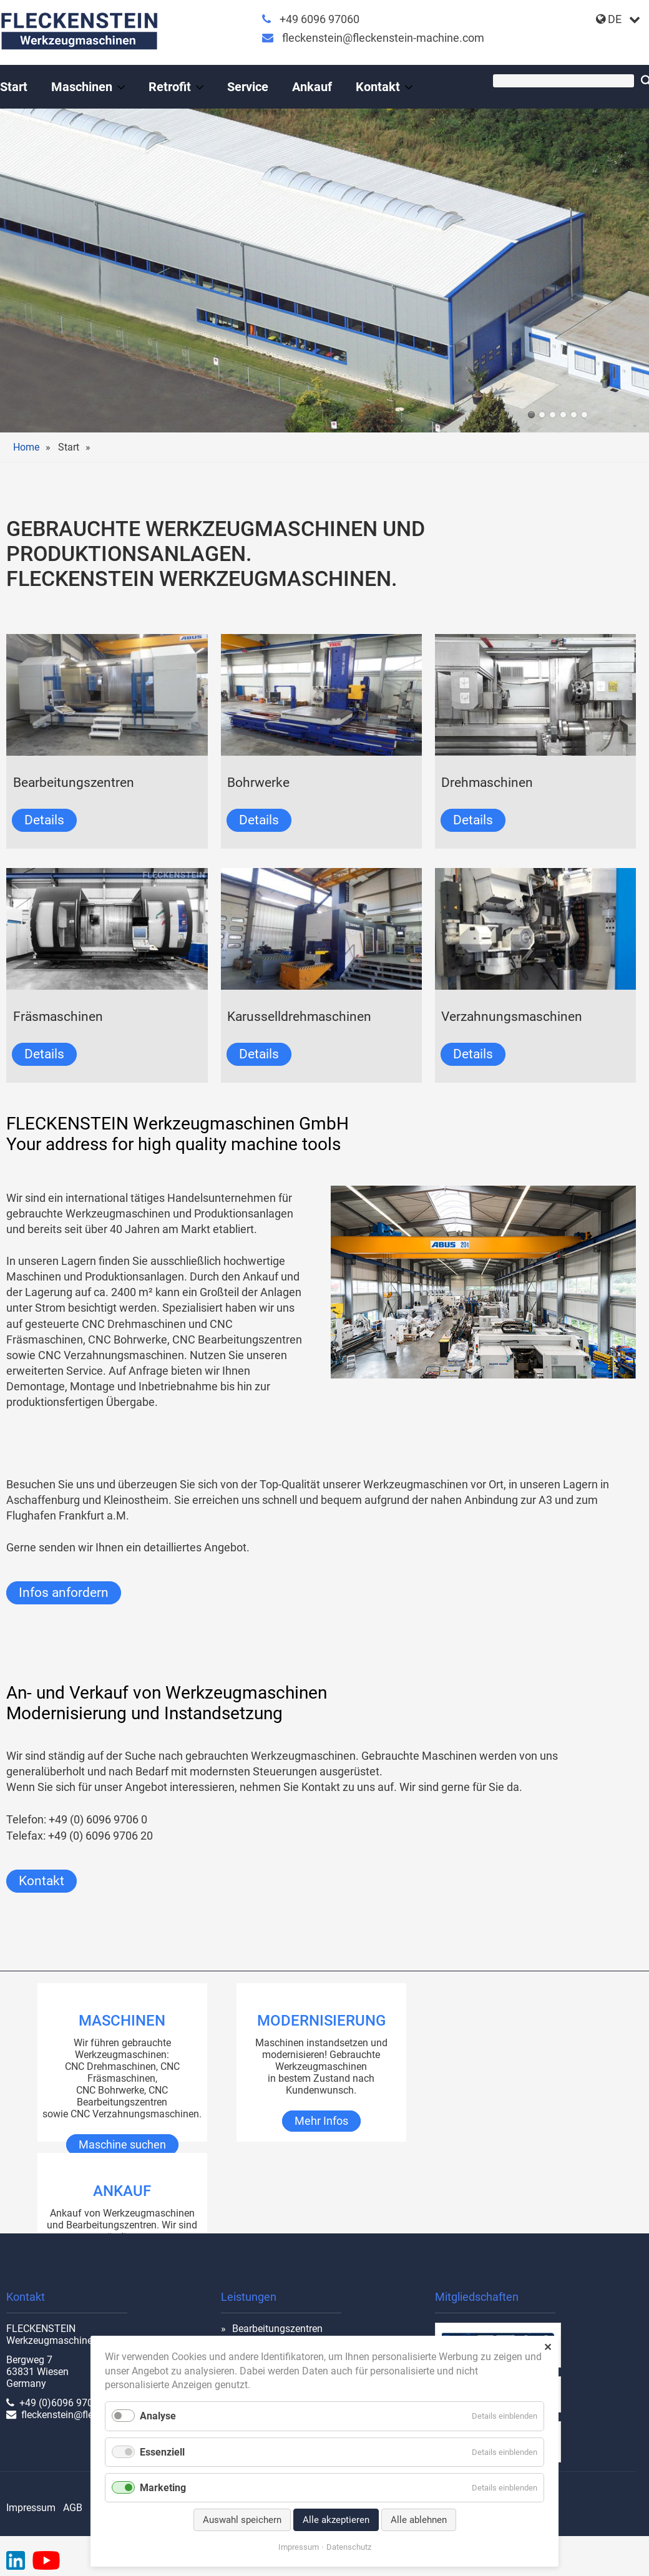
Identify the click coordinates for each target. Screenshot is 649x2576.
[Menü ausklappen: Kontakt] (408, 87)
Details (44, 819)
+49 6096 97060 (319, 19)
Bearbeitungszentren (277, 2328)
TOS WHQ (574, 414)
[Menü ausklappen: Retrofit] (199, 87)
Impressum (31, 2508)
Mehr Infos (321, 2121)
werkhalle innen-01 (563, 414)
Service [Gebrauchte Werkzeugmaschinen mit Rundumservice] (247, 86)
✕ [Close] (548, 2347)
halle (531, 414)
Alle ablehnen (419, 2519)
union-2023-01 (552, 414)
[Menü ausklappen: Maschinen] (121, 87)
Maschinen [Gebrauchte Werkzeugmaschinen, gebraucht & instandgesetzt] (81, 86)
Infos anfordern (64, 1592)
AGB (72, 2508)
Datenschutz (348, 2547)
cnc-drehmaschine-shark (584, 414)
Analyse (158, 2416)
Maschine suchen (122, 2145)
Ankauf (312, 86)
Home (26, 447)
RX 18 (542, 414)
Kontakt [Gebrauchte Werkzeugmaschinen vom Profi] (378, 86)
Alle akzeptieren (336, 2519)
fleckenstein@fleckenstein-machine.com (383, 37)
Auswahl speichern (242, 2519)
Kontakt (41, 1880)
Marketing (163, 2488)
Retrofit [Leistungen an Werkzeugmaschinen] (170, 86)
